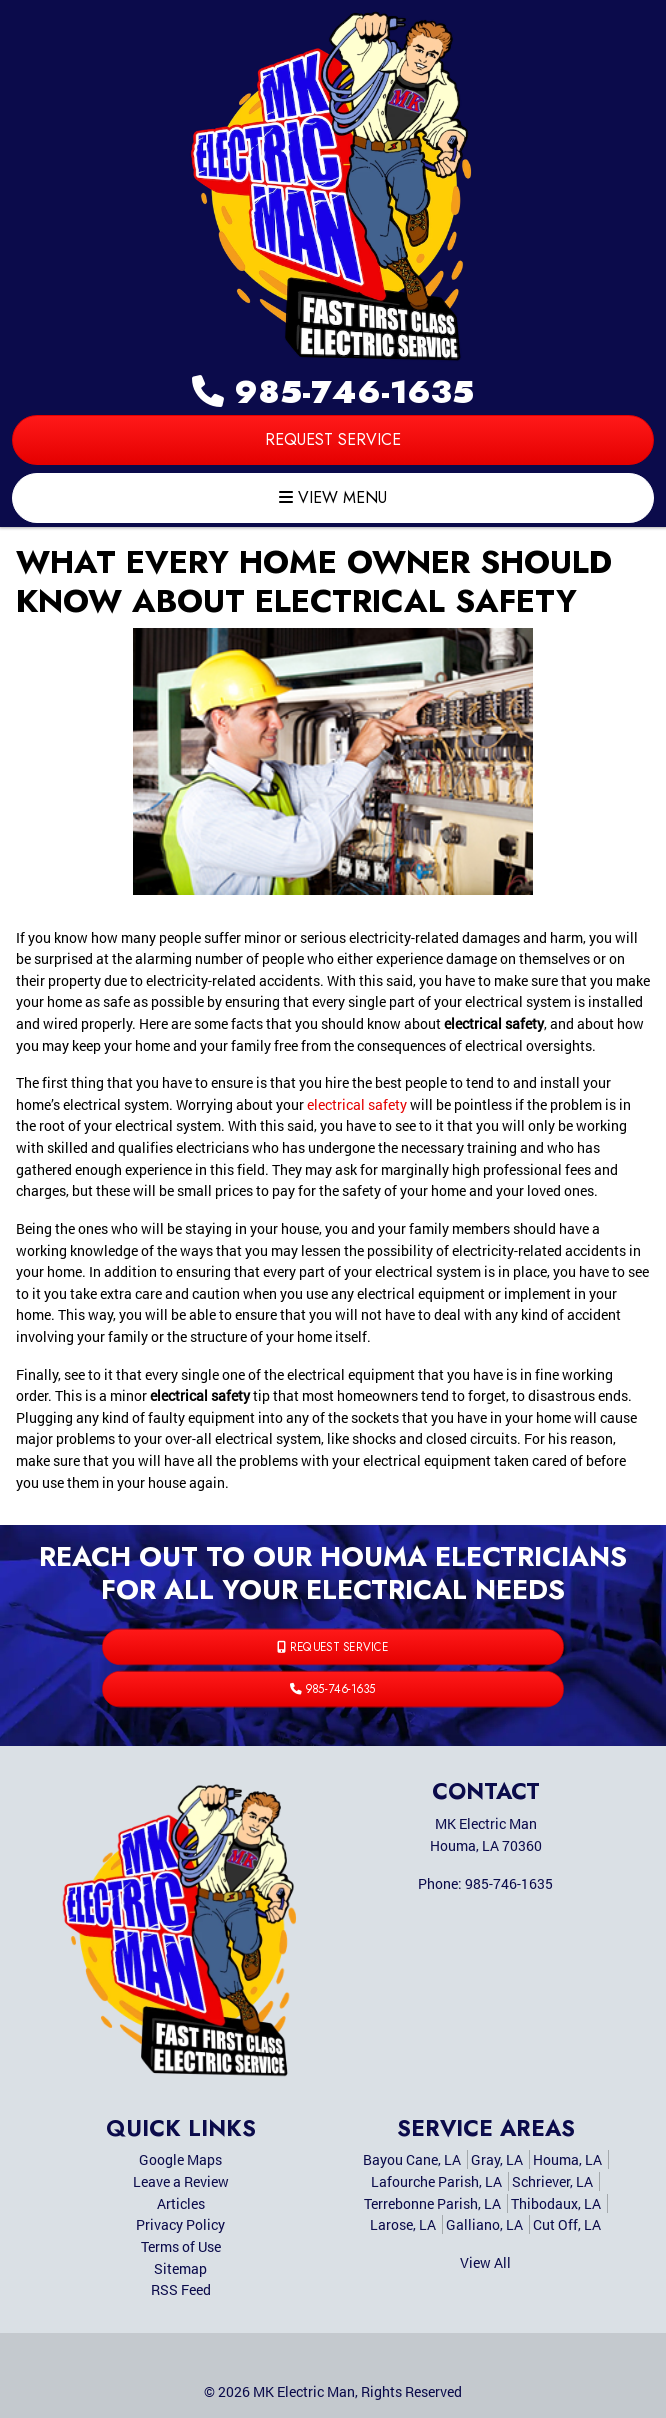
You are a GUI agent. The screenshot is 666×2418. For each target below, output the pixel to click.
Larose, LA (403, 2224)
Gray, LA (497, 2159)
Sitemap (180, 2268)
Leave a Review (181, 2181)
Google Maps (180, 2159)
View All (485, 2262)
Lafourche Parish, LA (436, 2181)
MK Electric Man (304, 2391)
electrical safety (357, 1104)
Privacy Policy (180, 2224)
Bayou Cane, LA (412, 2159)
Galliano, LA (484, 2224)
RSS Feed (181, 2289)
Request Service (333, 439)
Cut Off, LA (567, 2224)
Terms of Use (181, 2246)
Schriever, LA (552, 2181)
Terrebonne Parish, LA (432, 2203)
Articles (181, 2203)
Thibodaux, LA (556, 2203)
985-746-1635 (333, 392)
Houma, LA (567, 2159)
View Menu (333, 497)
